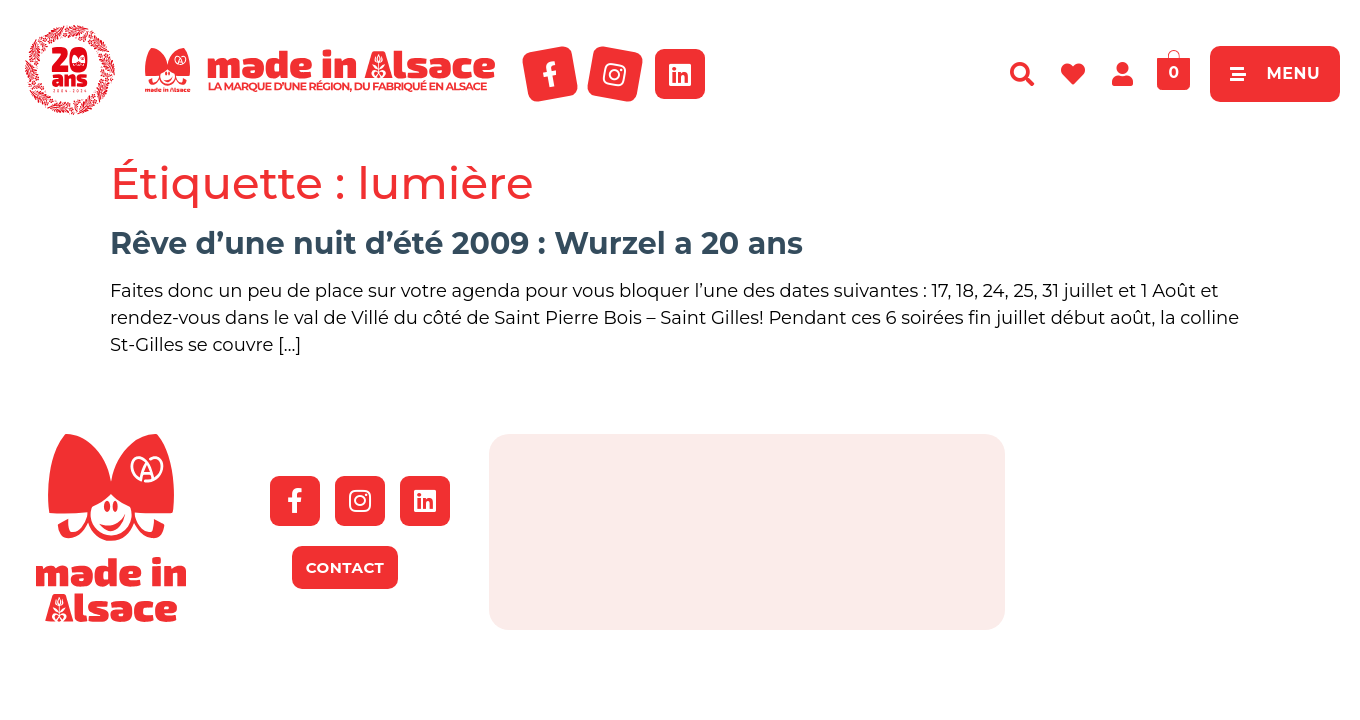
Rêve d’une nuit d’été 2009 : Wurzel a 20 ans (456, 243)
